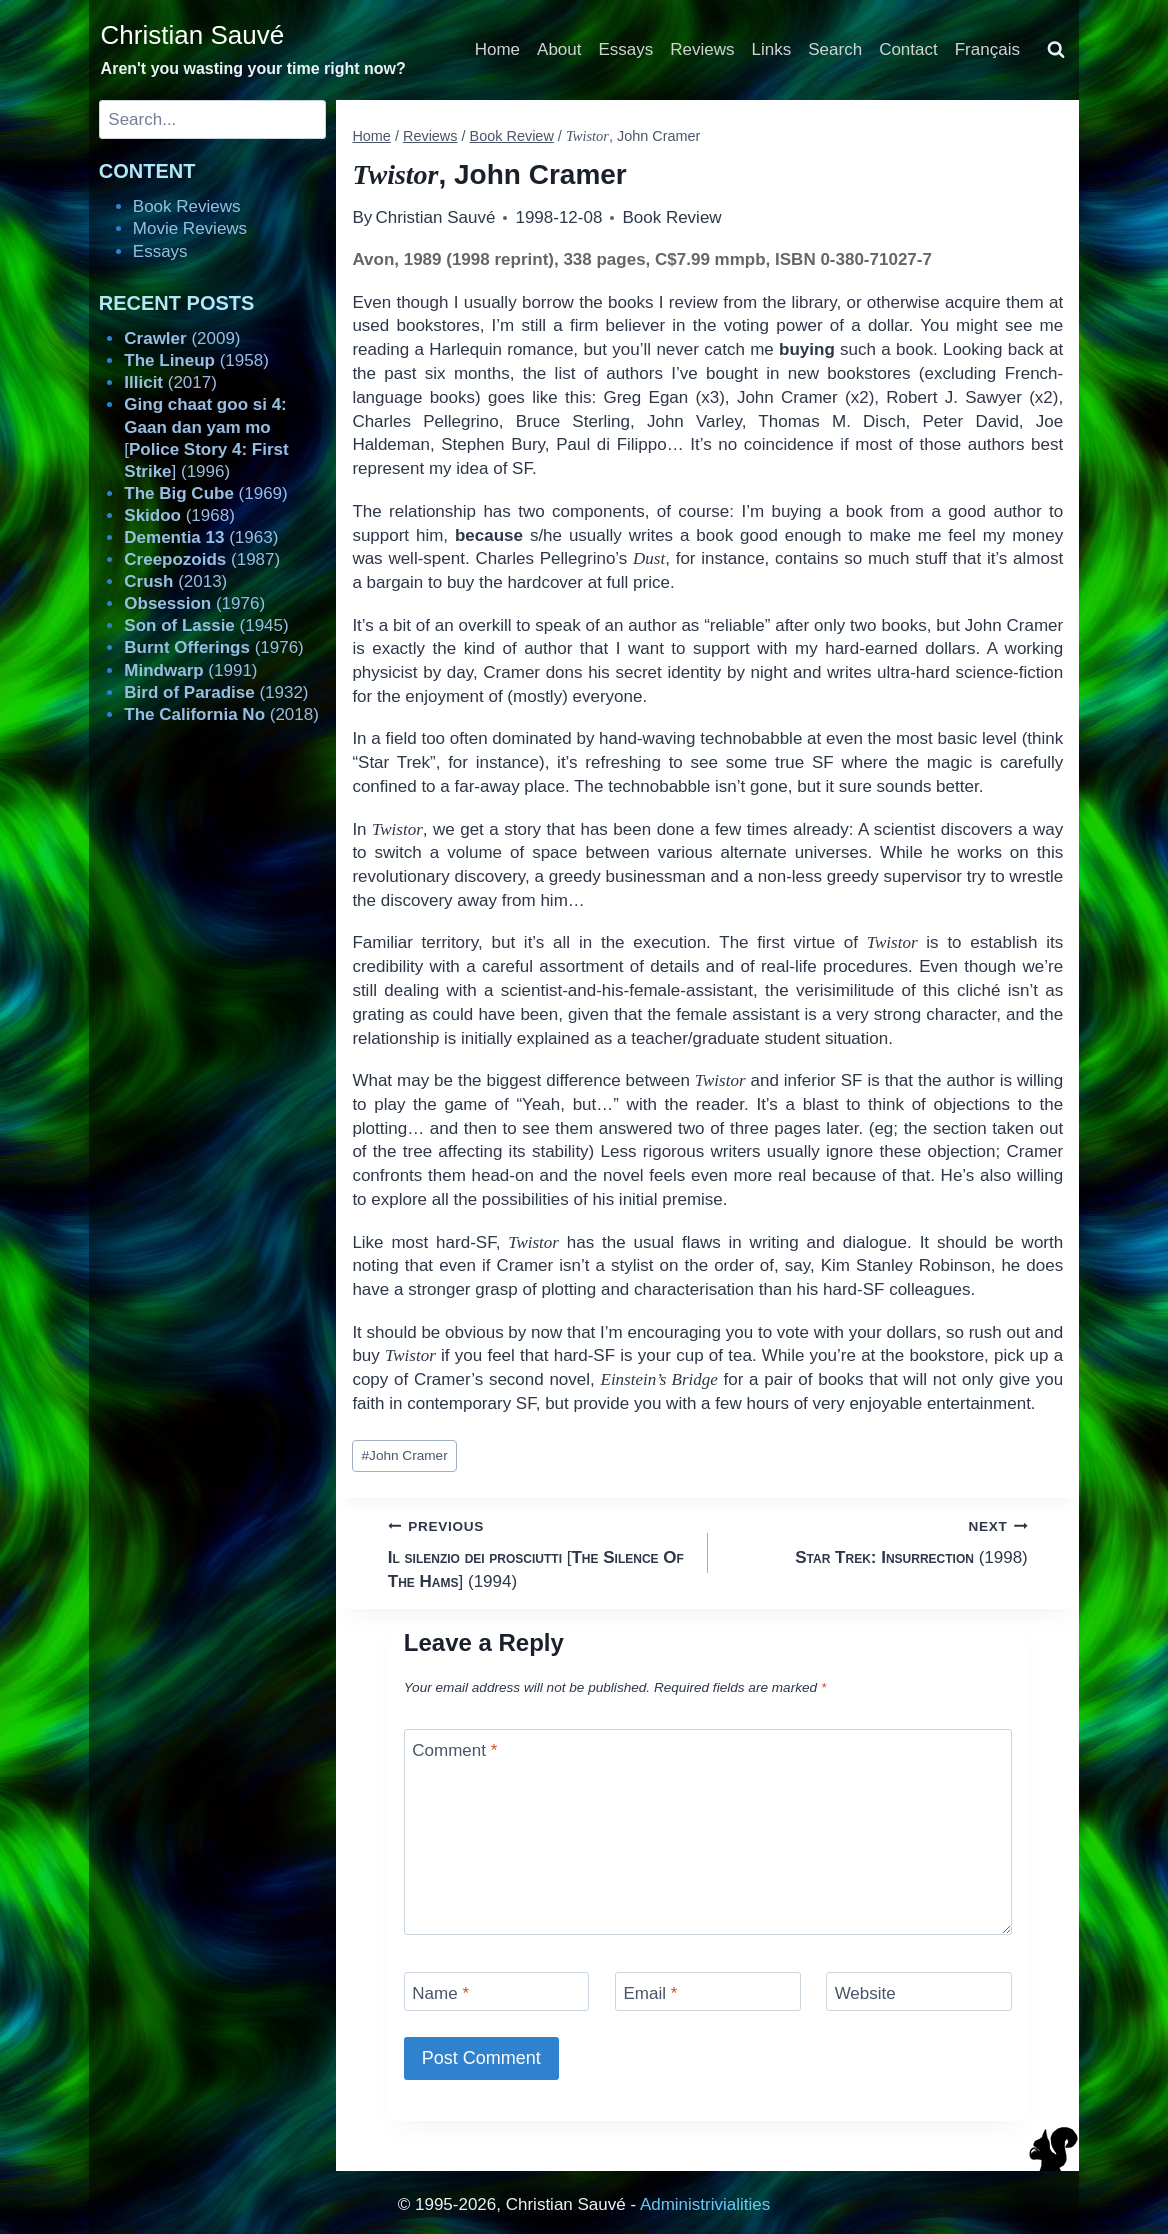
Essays (626, 49)
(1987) (202, 559)
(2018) (221, 714)
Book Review (671, 217)
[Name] (497, 1991)
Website (865, 1993)
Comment (454, 1750)
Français (987, 49)
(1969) (205, 493)
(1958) (196, 360)
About (559, 49)
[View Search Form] (1056, 50)
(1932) (216, 692)
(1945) (206, 625)
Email (650, 1993)
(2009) (182, 338)
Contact (908, 49)
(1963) (201, 537)
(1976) (194, 603)
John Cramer (405, 1455)
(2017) (170, 382)
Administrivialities (705, 2204)
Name (440, 1993)
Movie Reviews (190, 228)
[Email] (708, 1991)
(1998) (876, 1540)
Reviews (702, 49)
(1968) (179, 515)
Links (772, 49)
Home (497, 49)
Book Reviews (187, 206)
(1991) (190, 670)
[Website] (919, 1991)
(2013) (175, 581)
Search (835, 49)
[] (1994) (539, 1552)
